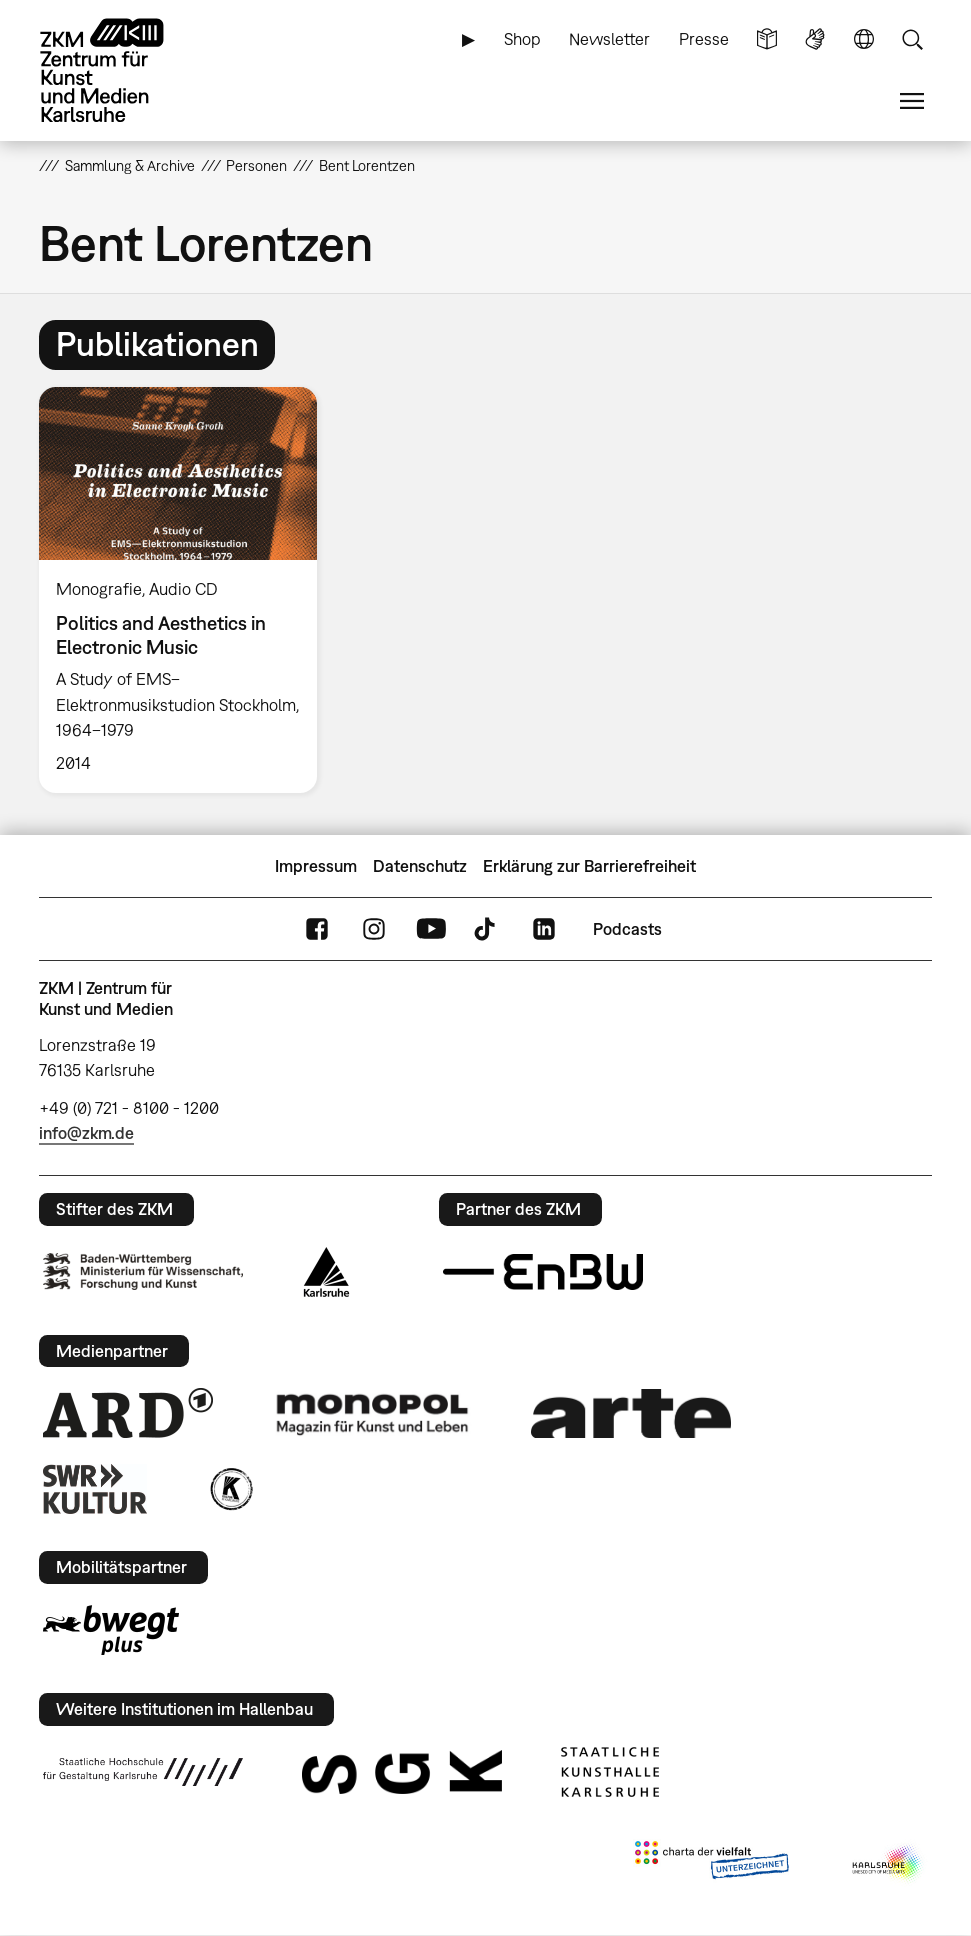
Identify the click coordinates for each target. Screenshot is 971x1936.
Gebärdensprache (815, 39)
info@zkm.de (86, 1133)
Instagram (374, 929)
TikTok (487, 929)
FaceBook (317, 929)
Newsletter (609, 39)
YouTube (431, 929)
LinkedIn (544, 929)
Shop (522, 39)
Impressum (316, 866)
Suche (912, 39)
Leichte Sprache (767, 39)
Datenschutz (420, 866)
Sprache (864, 39)
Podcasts (627, 929)
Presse (704, 39)
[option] (186, 590)
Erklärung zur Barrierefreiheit (589, 866)
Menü (912, 101)
